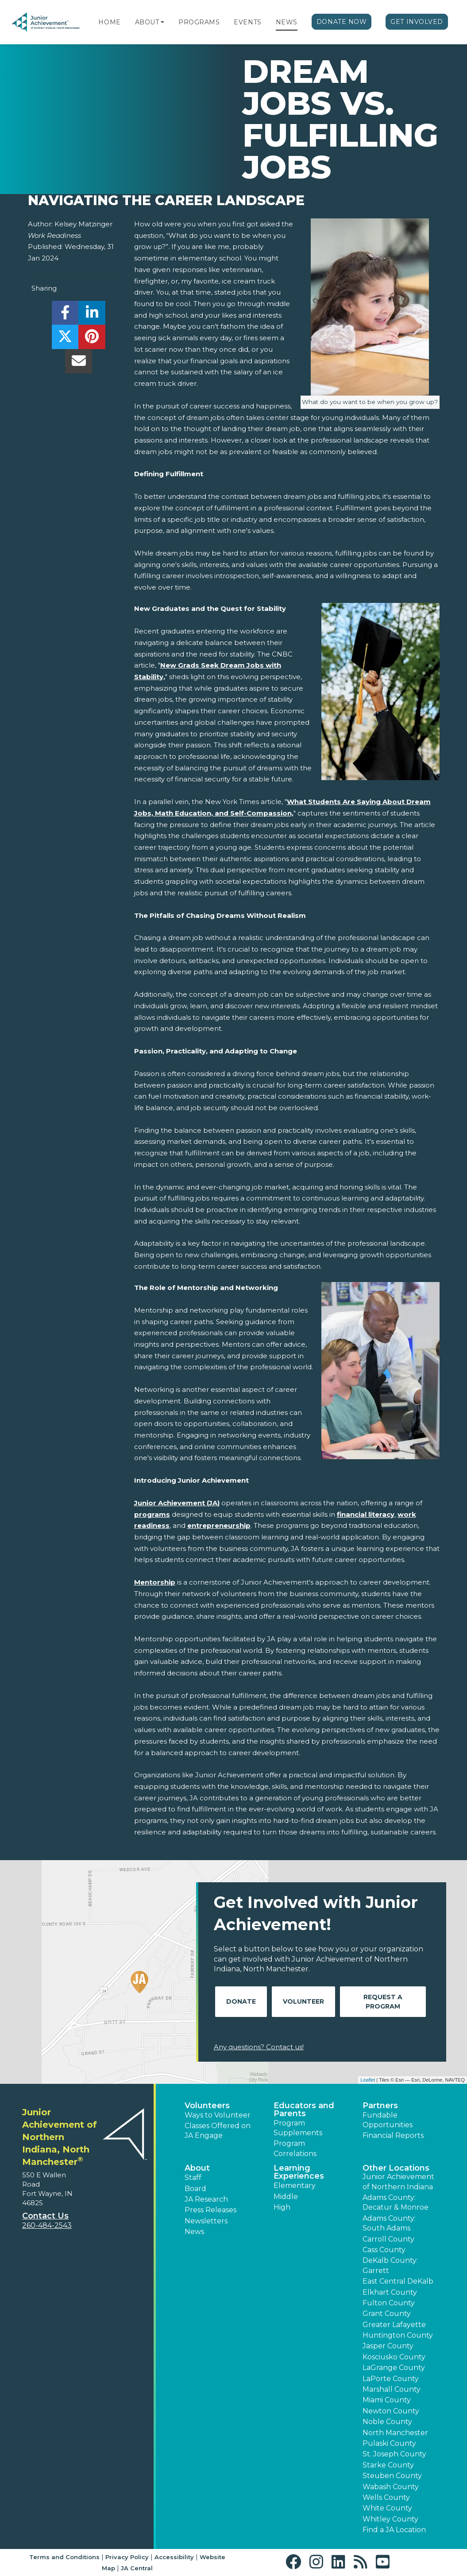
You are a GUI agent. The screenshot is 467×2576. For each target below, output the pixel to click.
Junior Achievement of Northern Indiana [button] (398, 2181)
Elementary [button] (295, 2185)
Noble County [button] (387, 2421)
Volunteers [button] (207, 2106)
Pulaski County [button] (389, 2443)
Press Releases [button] (210, 2210)
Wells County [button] (386, 2497)
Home (109, 22)
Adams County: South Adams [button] (389, 2223)
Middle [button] (286, 2196)
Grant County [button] (387, 2313)
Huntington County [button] (398, 2335)
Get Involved (416, 22)
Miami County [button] (387, 2400)
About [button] (197, 2168)
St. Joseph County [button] (394, 2454)
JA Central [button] (137, 2568)
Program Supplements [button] (298, 2128)
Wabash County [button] (391, 2487)
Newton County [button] (391, 2411)
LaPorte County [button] (391, 2378)
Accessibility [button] (174, 2556)
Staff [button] (193, 2177)
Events (247, 22)
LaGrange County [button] (394, 2367)
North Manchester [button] (395, 2432)
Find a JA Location (394, 2529)
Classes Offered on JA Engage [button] (218, 2130)
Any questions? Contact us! (259, 2047)
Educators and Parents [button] (304, 2110)
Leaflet (367, 2080)
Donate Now (341, 22)
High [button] (282, 2207)
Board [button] (195, 2188)
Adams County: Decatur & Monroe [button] (395, 2202)
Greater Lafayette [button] (394, 2324)
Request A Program (382, 2001)
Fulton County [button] (389, 2303)
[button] (162, 22)
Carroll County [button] (388, 2239)
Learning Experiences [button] (299, 2172)
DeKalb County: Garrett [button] (390, 2265)
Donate (241, 2001)
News (286, 22)
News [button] (194, 2231)
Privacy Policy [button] (127, 2556)
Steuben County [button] (392, 2475)
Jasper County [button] (388, 2346)
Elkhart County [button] (390, 2292)
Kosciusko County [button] (394, 2357)
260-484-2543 (47, 2225)
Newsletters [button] (206, 2221)
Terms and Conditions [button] (64, 2556)
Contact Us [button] (45, 2216)
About (147, 22)
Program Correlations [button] (295, 2148)
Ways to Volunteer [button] (218, 2115)
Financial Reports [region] (393, 2135)
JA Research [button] (206, 2199)
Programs (199, 22)
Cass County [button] (384, 2250)
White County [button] (387, 2508)
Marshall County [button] (392, 2389)
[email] (78, 363)
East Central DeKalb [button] (398, 2281)
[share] (65, 315)
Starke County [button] (388, 2465)
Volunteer (303, 2001)
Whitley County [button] (390, 2519)
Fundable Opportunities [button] (388, 2120)
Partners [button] (380, 2106)
